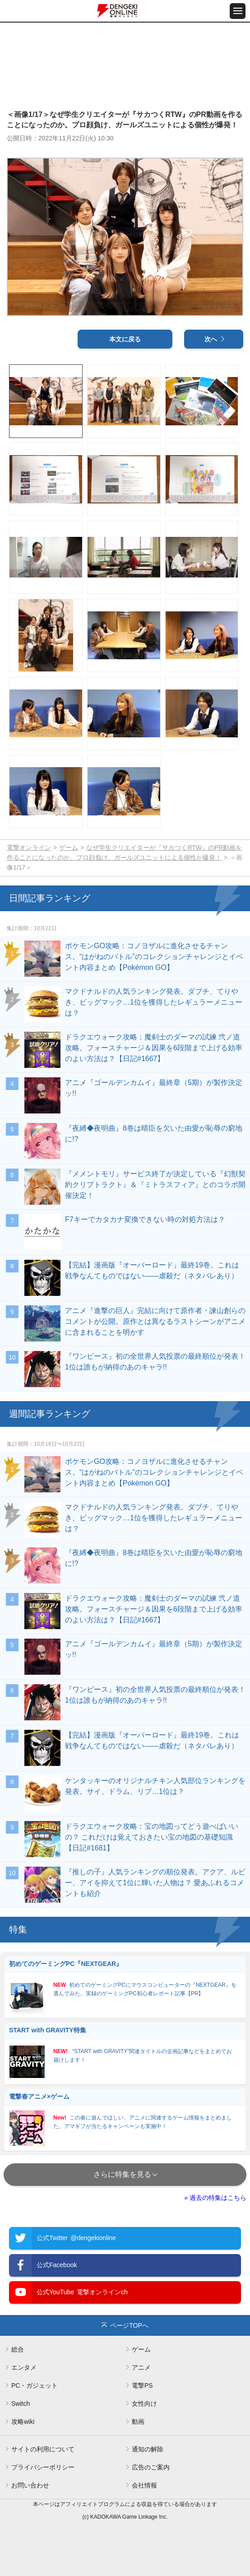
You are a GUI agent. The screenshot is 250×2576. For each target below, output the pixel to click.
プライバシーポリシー (42, 2467)
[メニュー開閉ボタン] (237, 11)
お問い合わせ (30, 2485)
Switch (20, 2403)
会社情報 (144, 2485)
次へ (210, 339)
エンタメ (24, 2367)
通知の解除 (147, 2449)
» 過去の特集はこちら (215, 2197)
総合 (17, 2349)
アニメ (141, 2367)
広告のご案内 (151, 2467)
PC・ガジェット (34, 2385)
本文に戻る (125, 339)
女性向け (144, 2403)
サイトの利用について (42, 2449)
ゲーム (68, 847)
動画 (138, 2421)
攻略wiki (22, 2421)
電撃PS (142, 2385)
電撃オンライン (29, 847)
